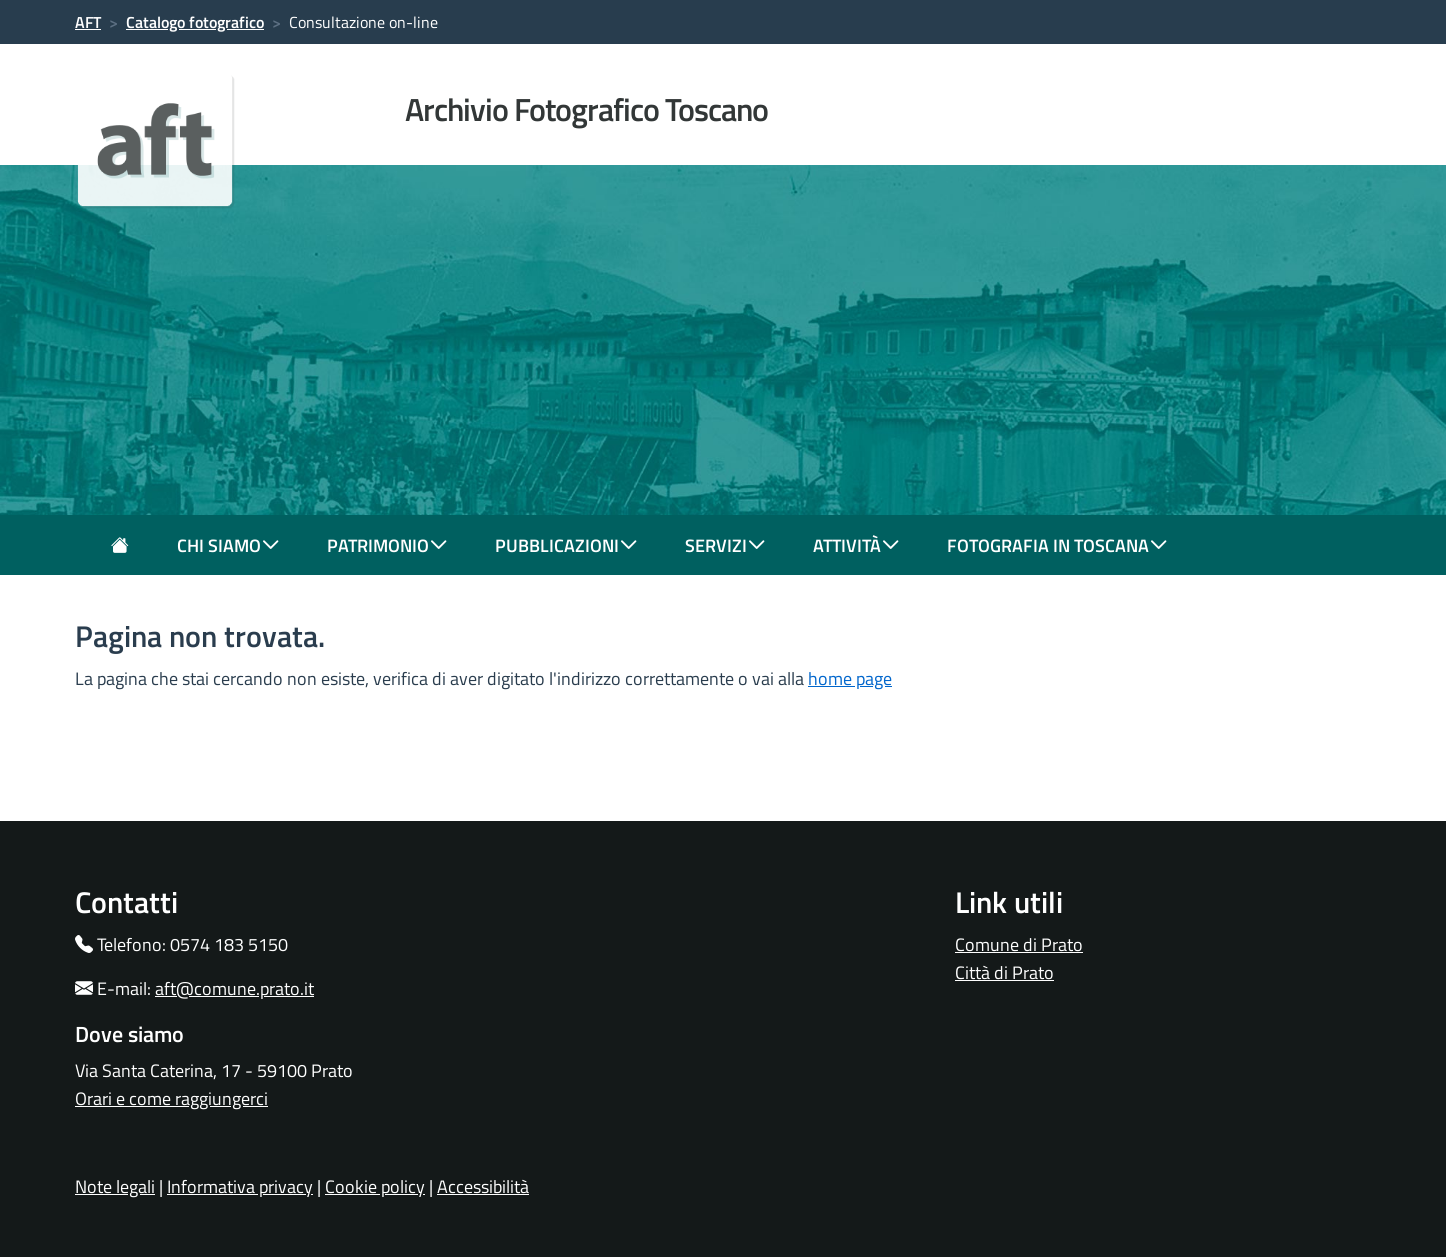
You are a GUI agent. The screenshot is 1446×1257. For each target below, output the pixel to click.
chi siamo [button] (228, 545)
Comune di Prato (1019, 944)
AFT (88, 22)
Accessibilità (483, 1186)
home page (850, 678)
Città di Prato (1004, 972)
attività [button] (856, 545)
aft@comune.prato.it (234, 988)
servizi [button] (725, 545)
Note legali (115, 1186)
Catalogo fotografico (195, 22)
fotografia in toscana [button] (1057, 545)
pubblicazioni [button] (566, 545)
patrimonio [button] (387, 545)
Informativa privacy (240, 1186)
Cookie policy (375, 1186)
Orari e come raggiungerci (171, 1098)
